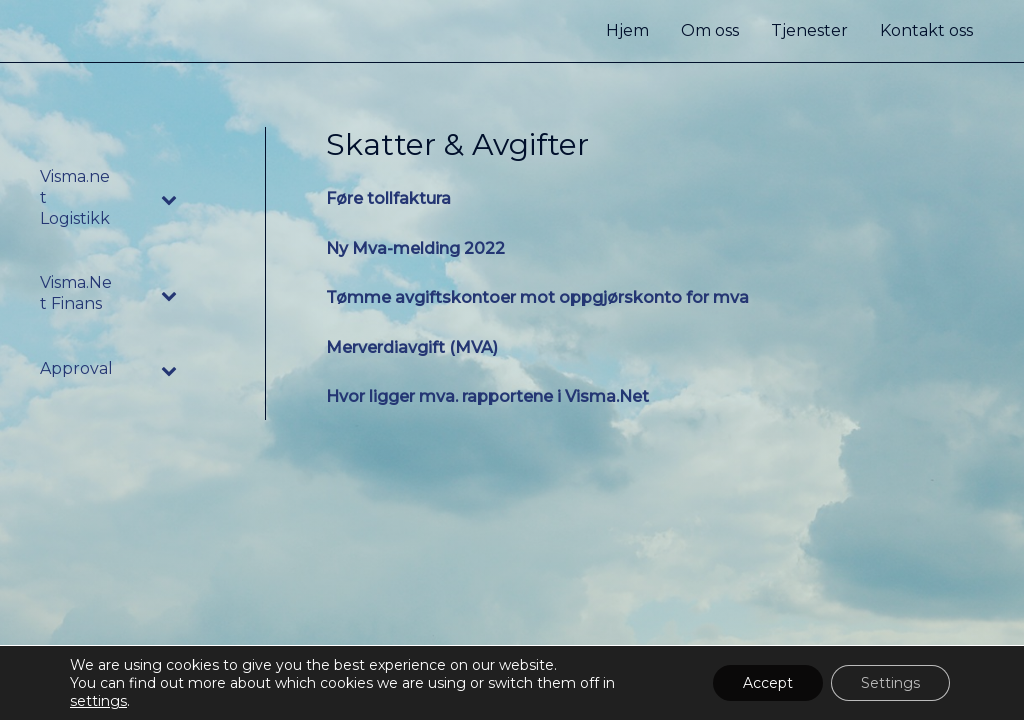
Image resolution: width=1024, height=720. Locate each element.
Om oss (710, 30)
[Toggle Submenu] (170, 198)
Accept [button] (768, 683)
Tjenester (809, 30)
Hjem (627, 30)
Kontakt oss (926, 30)
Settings (890, 683)
